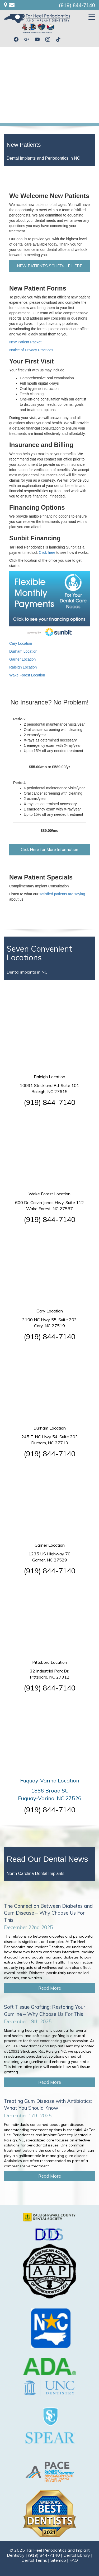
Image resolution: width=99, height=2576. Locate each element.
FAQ (73, 2560)
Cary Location (20, 643)
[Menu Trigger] (91, 16)
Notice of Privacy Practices (31, 350)
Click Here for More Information (49, 849)
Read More (49, 1988)
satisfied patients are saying (62, 894)
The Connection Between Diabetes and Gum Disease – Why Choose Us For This (48, 1913)
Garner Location (22, 659)
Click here (47, 552)
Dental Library (76, 2555)
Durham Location (23, 651)
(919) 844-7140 (77, 5)
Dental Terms (34, 2560)
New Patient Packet (25, 342)
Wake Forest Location (27, 675)
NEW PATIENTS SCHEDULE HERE (49, 265)
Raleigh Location (23, 667)
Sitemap (58, 2560)
